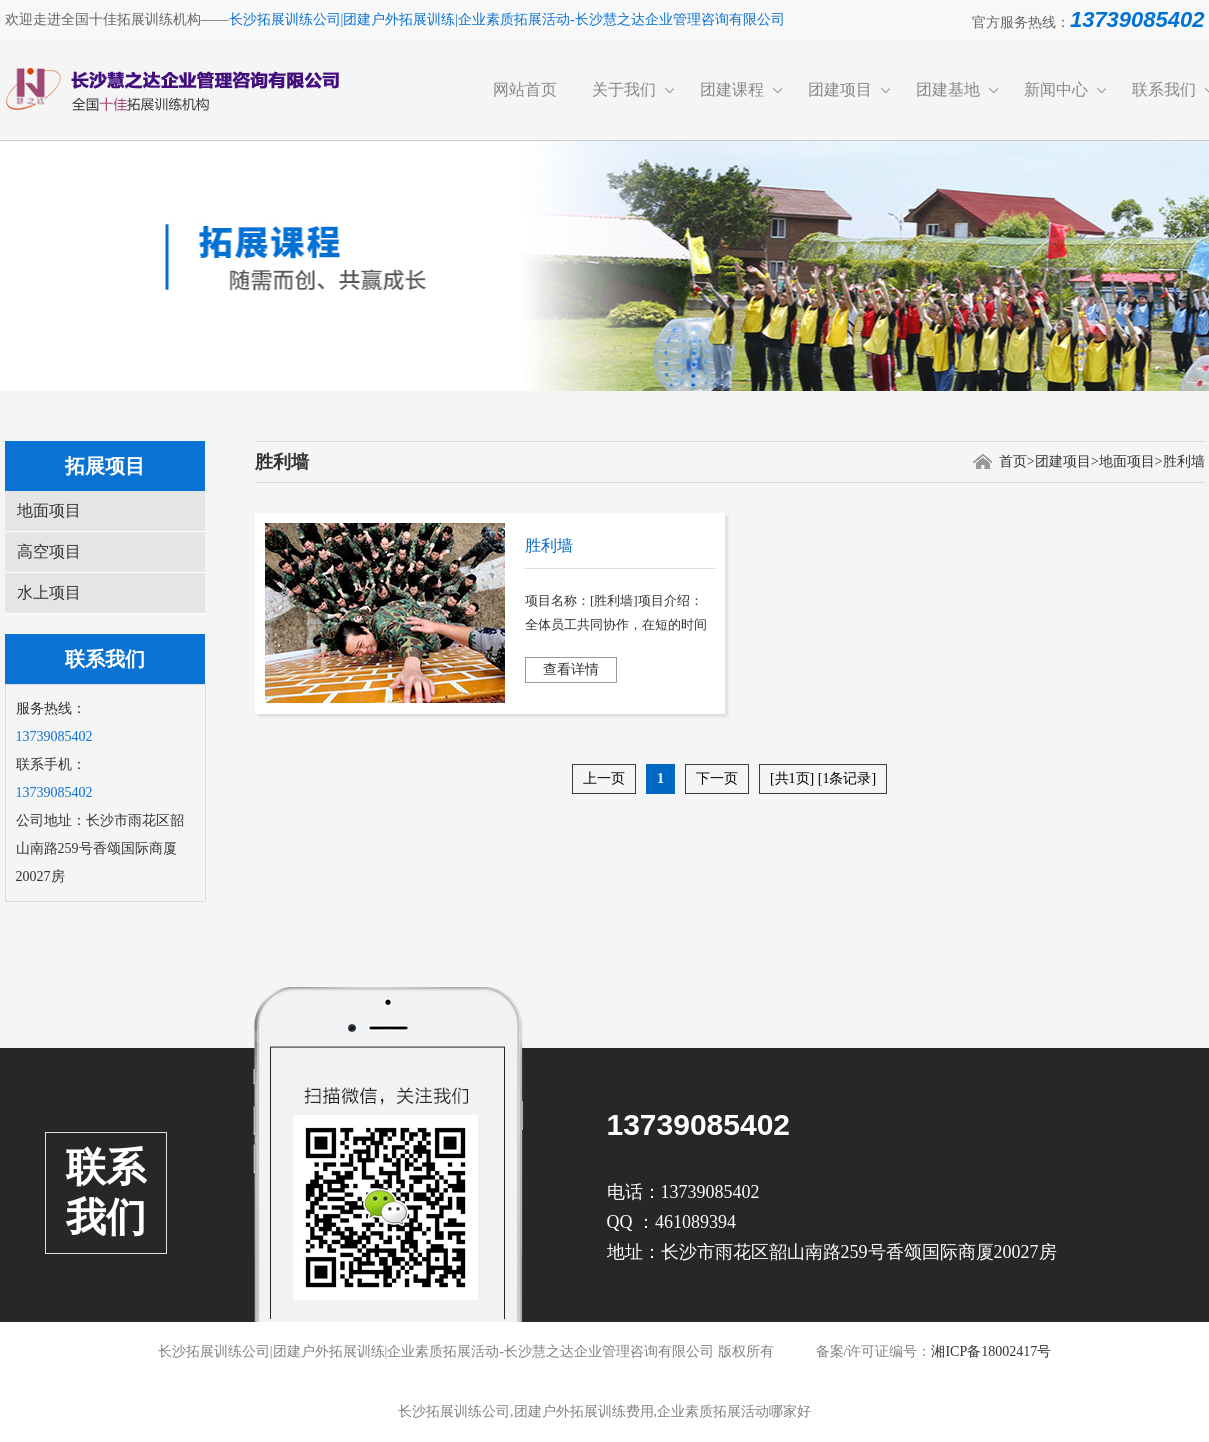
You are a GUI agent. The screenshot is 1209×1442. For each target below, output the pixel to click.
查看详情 (571, 669)
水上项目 (49, 592)
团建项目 (840, 89)
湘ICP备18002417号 (991, 1351)
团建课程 (732, 89)
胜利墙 (1184, 461)
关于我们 (624, 89)
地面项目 (49, 510)
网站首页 (525, 89)
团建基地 (948, 89)
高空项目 (49, 551)
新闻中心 (1056, 89)
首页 (1013, 461)
